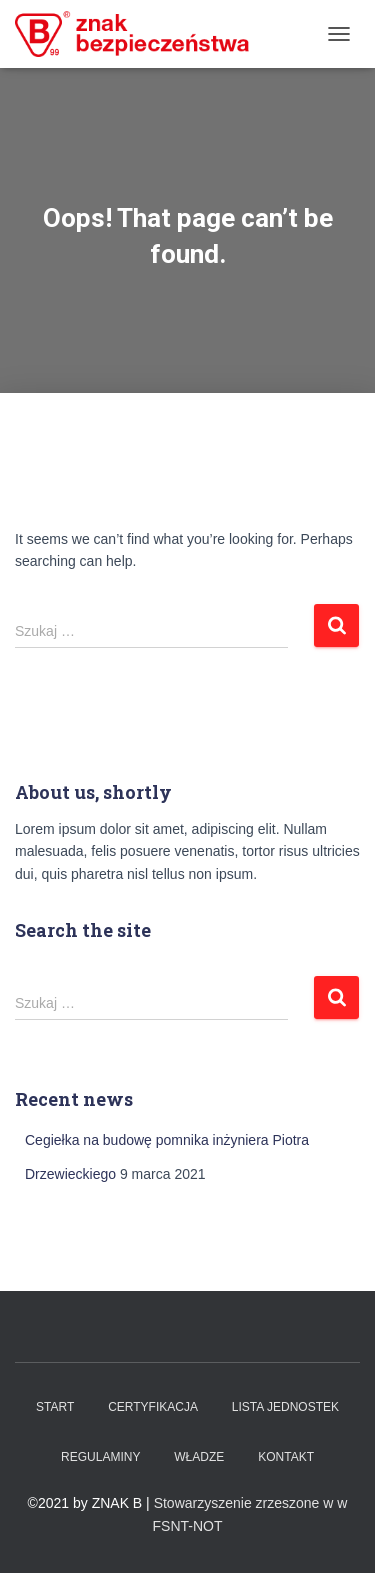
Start (55, 1407)
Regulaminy (100, 1457)
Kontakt (286, 1457)
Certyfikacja (153, 1407)
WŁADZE (199, 1457)
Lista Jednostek (285, 1407)
